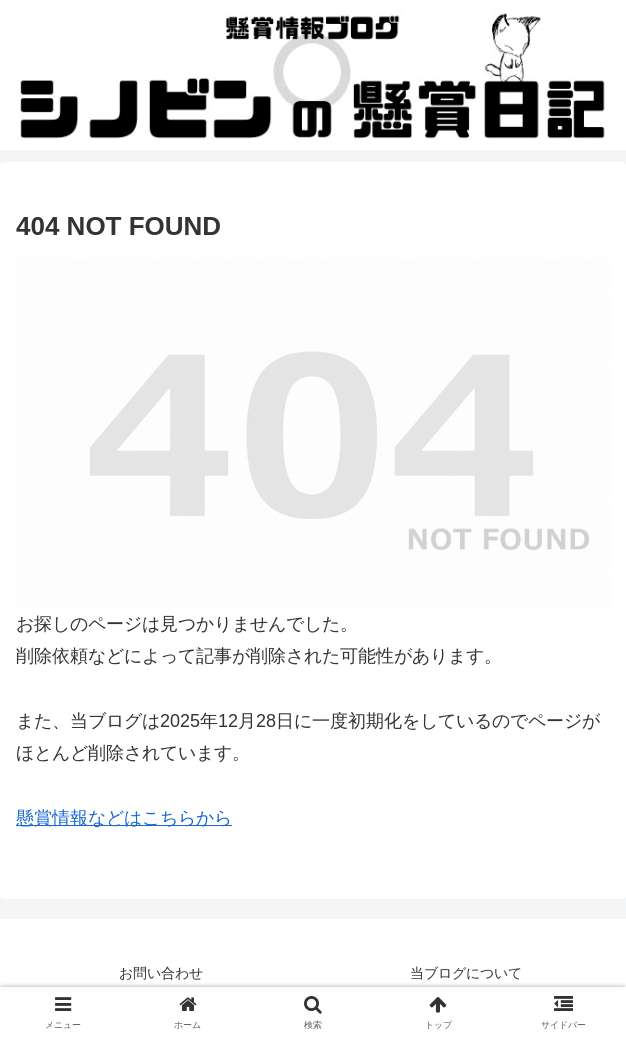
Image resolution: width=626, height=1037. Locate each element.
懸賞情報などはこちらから (124, 818)
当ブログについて (466, 973)
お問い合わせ (161, 973)
